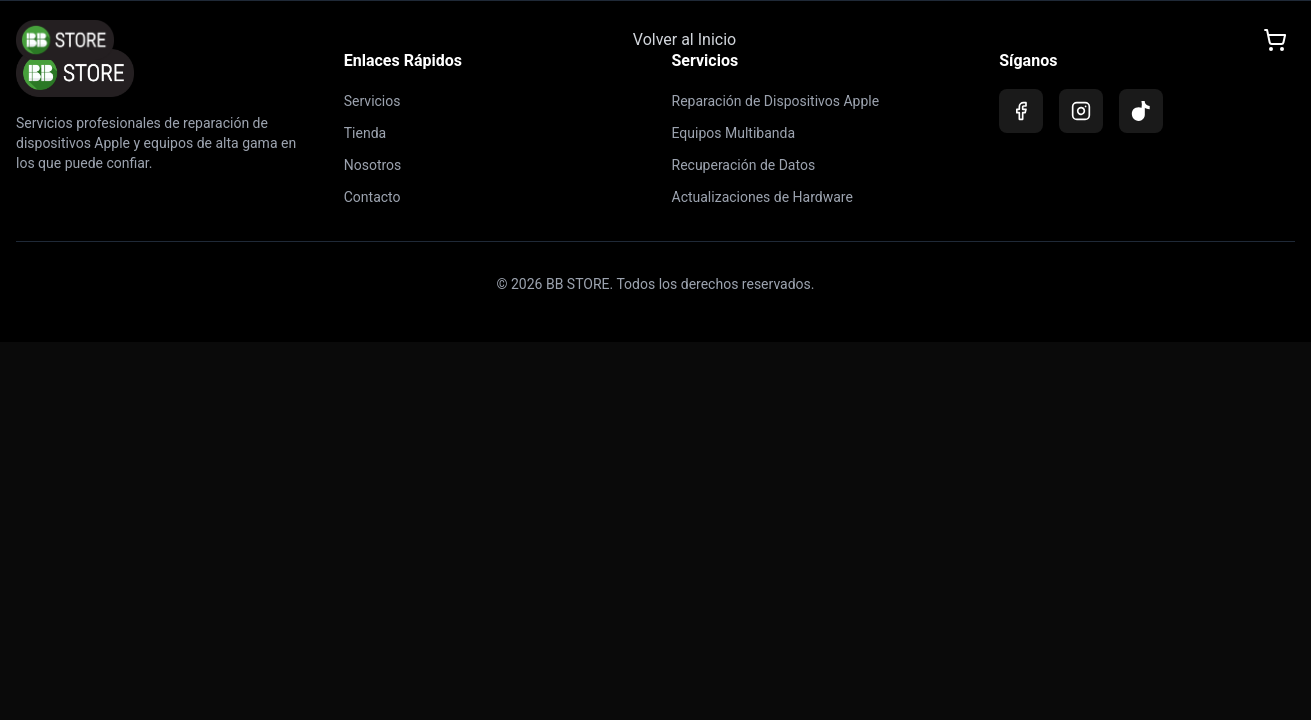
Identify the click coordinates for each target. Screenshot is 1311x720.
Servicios (372, 101)
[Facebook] (1021, 111)
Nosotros (373, 165)
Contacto (372, 197)
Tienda (365, 133)
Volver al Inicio (684, 38)
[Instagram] (1081, 111)
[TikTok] (1141, 111)
